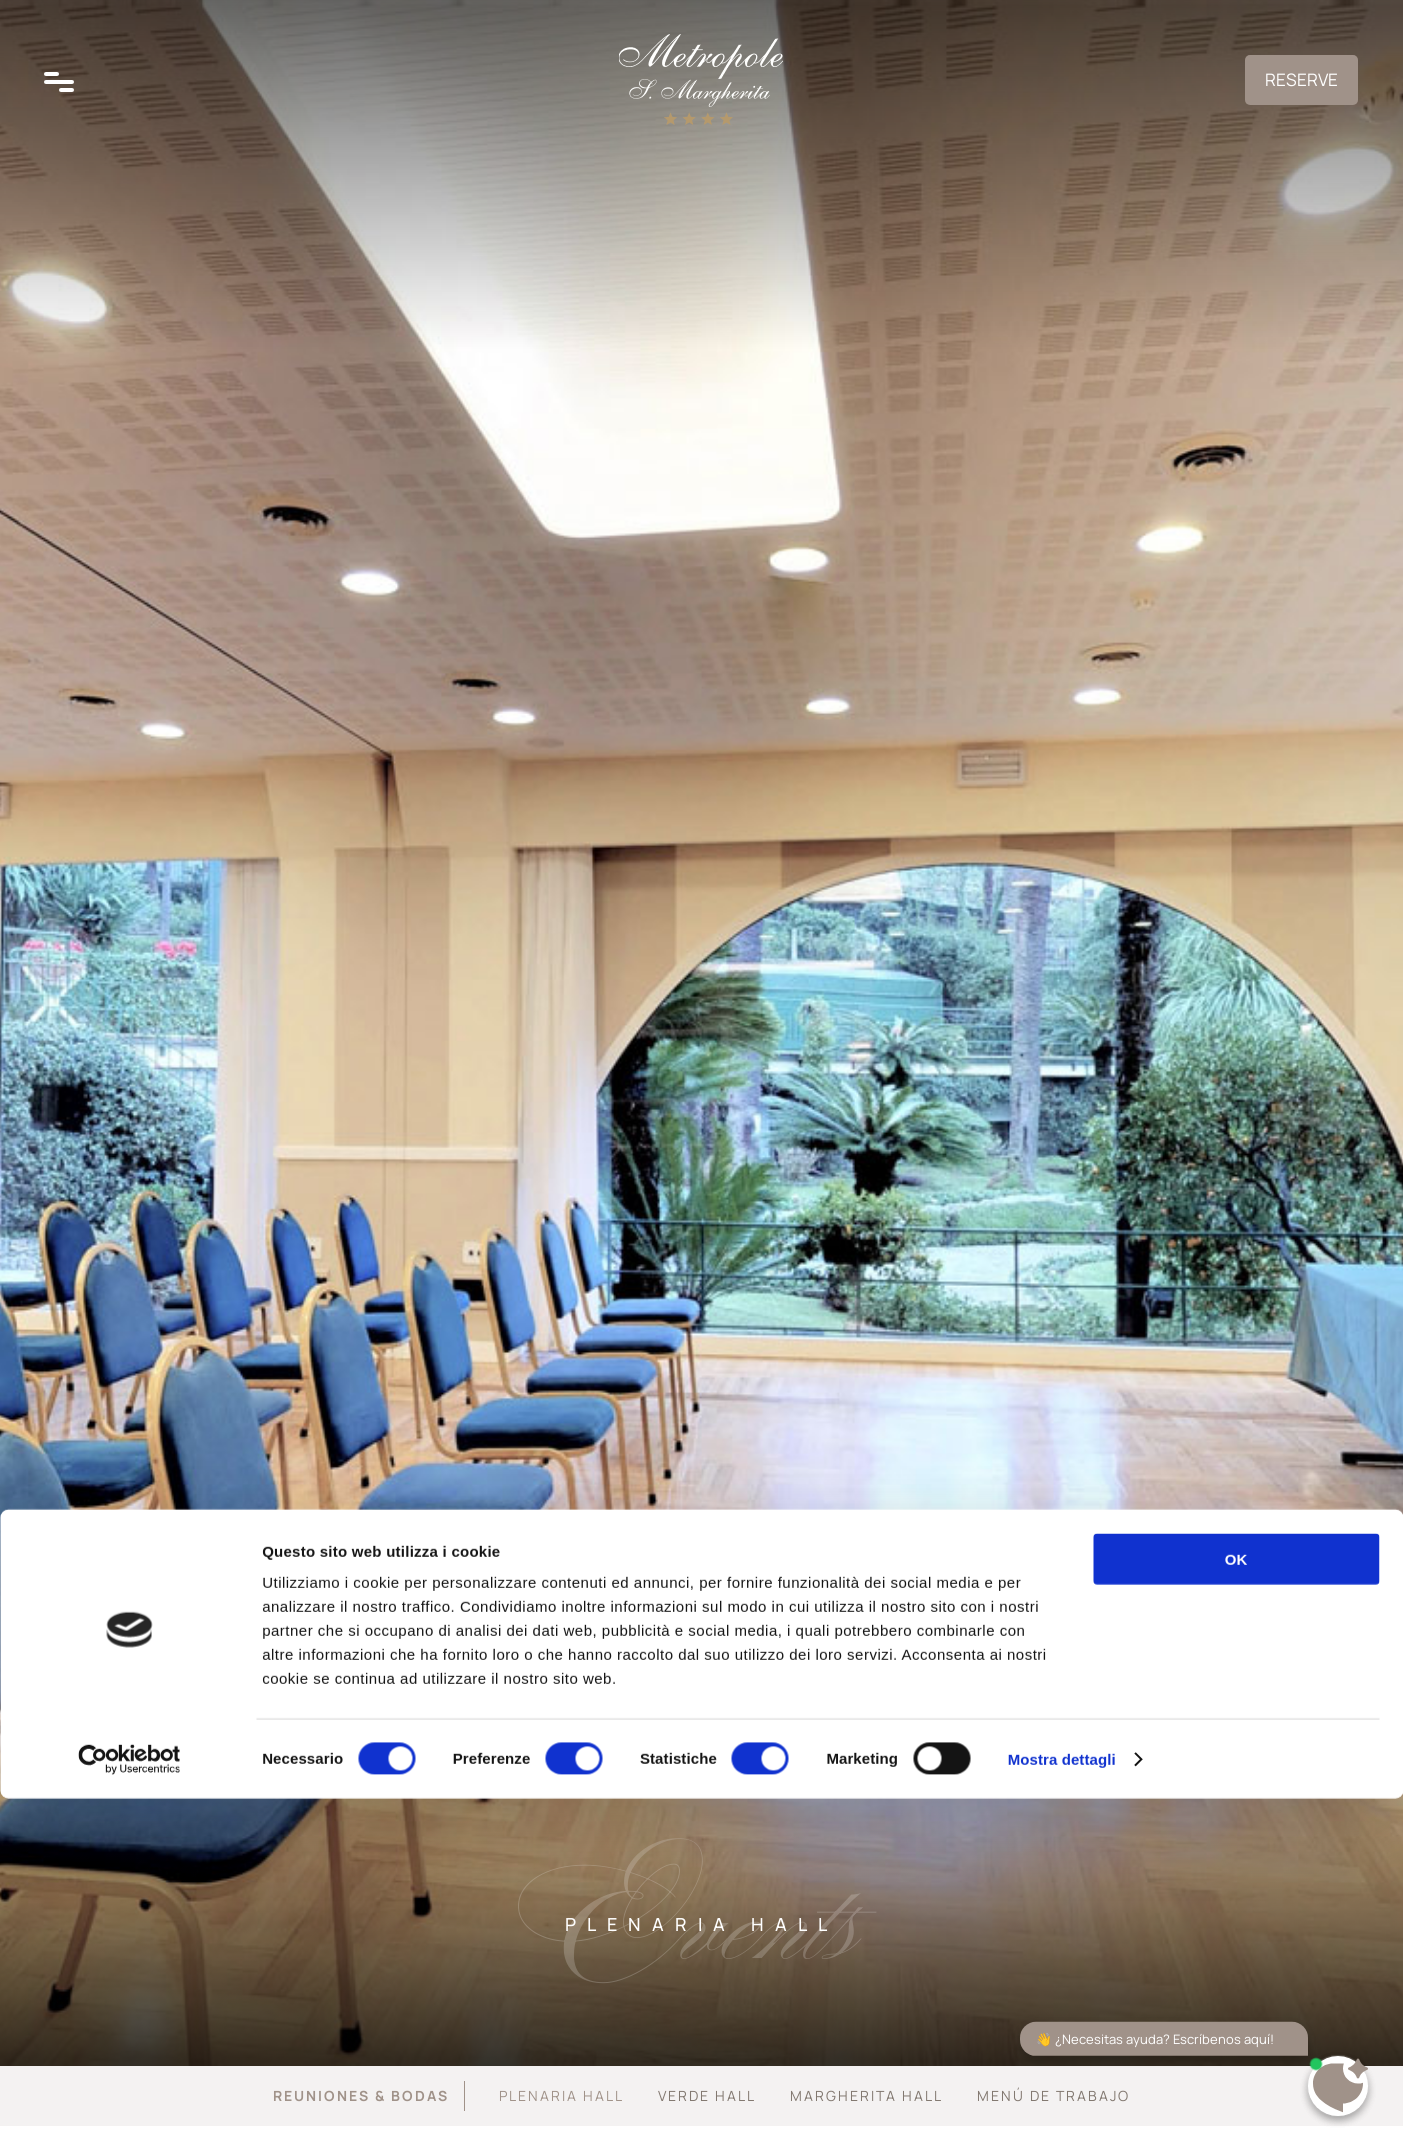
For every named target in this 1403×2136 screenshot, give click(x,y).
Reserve (1280, 96)
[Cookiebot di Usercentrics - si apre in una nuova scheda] (129, 2097)
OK (1236, 1896)
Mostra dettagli (1062, 2096)
